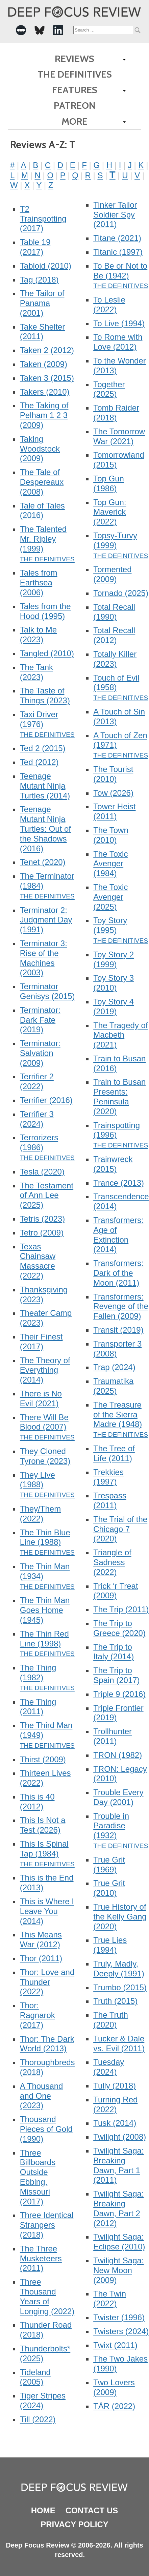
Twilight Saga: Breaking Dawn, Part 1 (118, 2165)
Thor (41, 1958)
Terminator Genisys (47, 991)
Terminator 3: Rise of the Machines (43, 958)
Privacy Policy (74, 2524)
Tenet (43, 862)
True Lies (110, 1944)
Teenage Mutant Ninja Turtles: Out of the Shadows (45, 829)
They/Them (40, 1513)
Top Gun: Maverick (109, 512)
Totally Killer (114, 658)
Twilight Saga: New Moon (118, 2270)
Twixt (115, 2345)
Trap (114, 1367)
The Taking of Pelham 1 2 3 (44, 415)
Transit (118, 1329)
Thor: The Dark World (47, 2043)
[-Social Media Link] (21, 30)
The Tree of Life (114, 1453)
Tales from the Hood (45, 611)
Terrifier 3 (37, 1118)
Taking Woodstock (40, 448)
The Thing (38, 1706)
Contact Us (92, 2510)
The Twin (109, 2298)
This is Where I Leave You (47, 1911)
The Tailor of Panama (42, 303)
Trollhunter (112, 1736)
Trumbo (120, 1987)
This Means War (41, 1939)
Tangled (47, 653)
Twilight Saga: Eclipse (119, 2241)
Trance (118, 1182)
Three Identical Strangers (47, 2224)
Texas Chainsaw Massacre (37, 1261)
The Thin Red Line (44, 1638)
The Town (110, 835)
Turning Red (115, 2104)
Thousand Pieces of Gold (46, 2129)
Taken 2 (47, 350)
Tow (113, 792)
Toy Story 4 (113, 1006)
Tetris (42, 1218)
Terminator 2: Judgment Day (46, 920)
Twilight (119, 2136)
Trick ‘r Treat (115, 1590)
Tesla (42, 1171)
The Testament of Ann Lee (46, 1195)
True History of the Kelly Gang (119, 1916)
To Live (119, 323)
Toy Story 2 (113, 959)
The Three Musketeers (41, 2258)
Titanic (118, 251)
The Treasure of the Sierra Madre (117, 1414)
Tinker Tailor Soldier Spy (115, 214)
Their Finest (41, 1341)
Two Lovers (114, 2387)
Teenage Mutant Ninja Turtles (45, 785)
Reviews (74, 58)
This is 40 (37, 1801)
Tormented (112, 574)
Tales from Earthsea (38, 582)
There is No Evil (41, 1398)
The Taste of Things (45, 695)
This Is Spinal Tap (44, 1848)
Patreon (75, 105)
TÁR (114, 2406)
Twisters (121, 2331)
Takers (45, 391)
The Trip (121, 1609)
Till (38, 2419)
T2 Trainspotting (43, 218)
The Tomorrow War (119, 436)
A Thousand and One (41, 2095)
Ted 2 (43, 748)
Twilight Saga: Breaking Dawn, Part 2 (118, 2208)
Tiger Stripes (43, 2400)
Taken (43, 364)
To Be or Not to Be (120, 270)
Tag (39, 279)
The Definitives (75, 74)
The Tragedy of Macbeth (120, 1035)
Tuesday (108, 2066)
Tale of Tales (42, 510)
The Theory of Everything (45, 1370)
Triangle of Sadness (112, 1562)
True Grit (109, 1864)
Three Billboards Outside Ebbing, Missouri (37, 2177)
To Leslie (109, 304)
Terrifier (46, 1100)
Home (43, 2510)
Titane (117, 238)
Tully (114, 2085)
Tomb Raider (116, 412)
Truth (115, 2001)
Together (109, 389)
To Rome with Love (117, 341)
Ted (39, 762)
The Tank (36, 672)
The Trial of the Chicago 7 (120, 1529)
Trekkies (108, 1477)
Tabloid (45, 265)
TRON (117, 1755)
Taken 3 (47, 377)
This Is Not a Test (43, 1824)
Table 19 (35, 246)
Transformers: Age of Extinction (118, 1235)
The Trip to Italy (113, 1651)
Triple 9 (119, 1694)
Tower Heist (114, 811)
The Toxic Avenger (110, 863)
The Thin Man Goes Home (45, 1610)
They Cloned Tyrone (45, 1456)
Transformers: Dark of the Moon (118, 1273)
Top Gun (108, 483)
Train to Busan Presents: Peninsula (119, 1096)
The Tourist (113, 774)
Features (74, 90)
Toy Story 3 (113, 982)
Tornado (120, 593)
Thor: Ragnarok (37, 2015)
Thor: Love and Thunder (47, 1982)
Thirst (43, 1759)
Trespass (109, 1500)
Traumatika (113, 1385)
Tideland (35, 2377)
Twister (119, 2317)
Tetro (42, 1232)
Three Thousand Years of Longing (47, 2296)
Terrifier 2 (37, 1081)
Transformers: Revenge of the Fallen (120, 1306)
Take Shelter (42, 331)
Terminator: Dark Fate (40, 1019)
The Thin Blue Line (45, 1537)
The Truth (110, 2019)
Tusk (114, 2122)
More (74, 121)
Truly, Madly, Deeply (118, 1968)
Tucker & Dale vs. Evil (119, 2043)
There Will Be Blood (44, 1422)
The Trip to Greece (119, 1628)
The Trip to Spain (116, 1675)
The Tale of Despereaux (42, 482)
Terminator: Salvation (40, 1053)
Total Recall (114, 611)
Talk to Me (38, 634)
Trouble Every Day (118, 1797)
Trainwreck (112, 1164)
